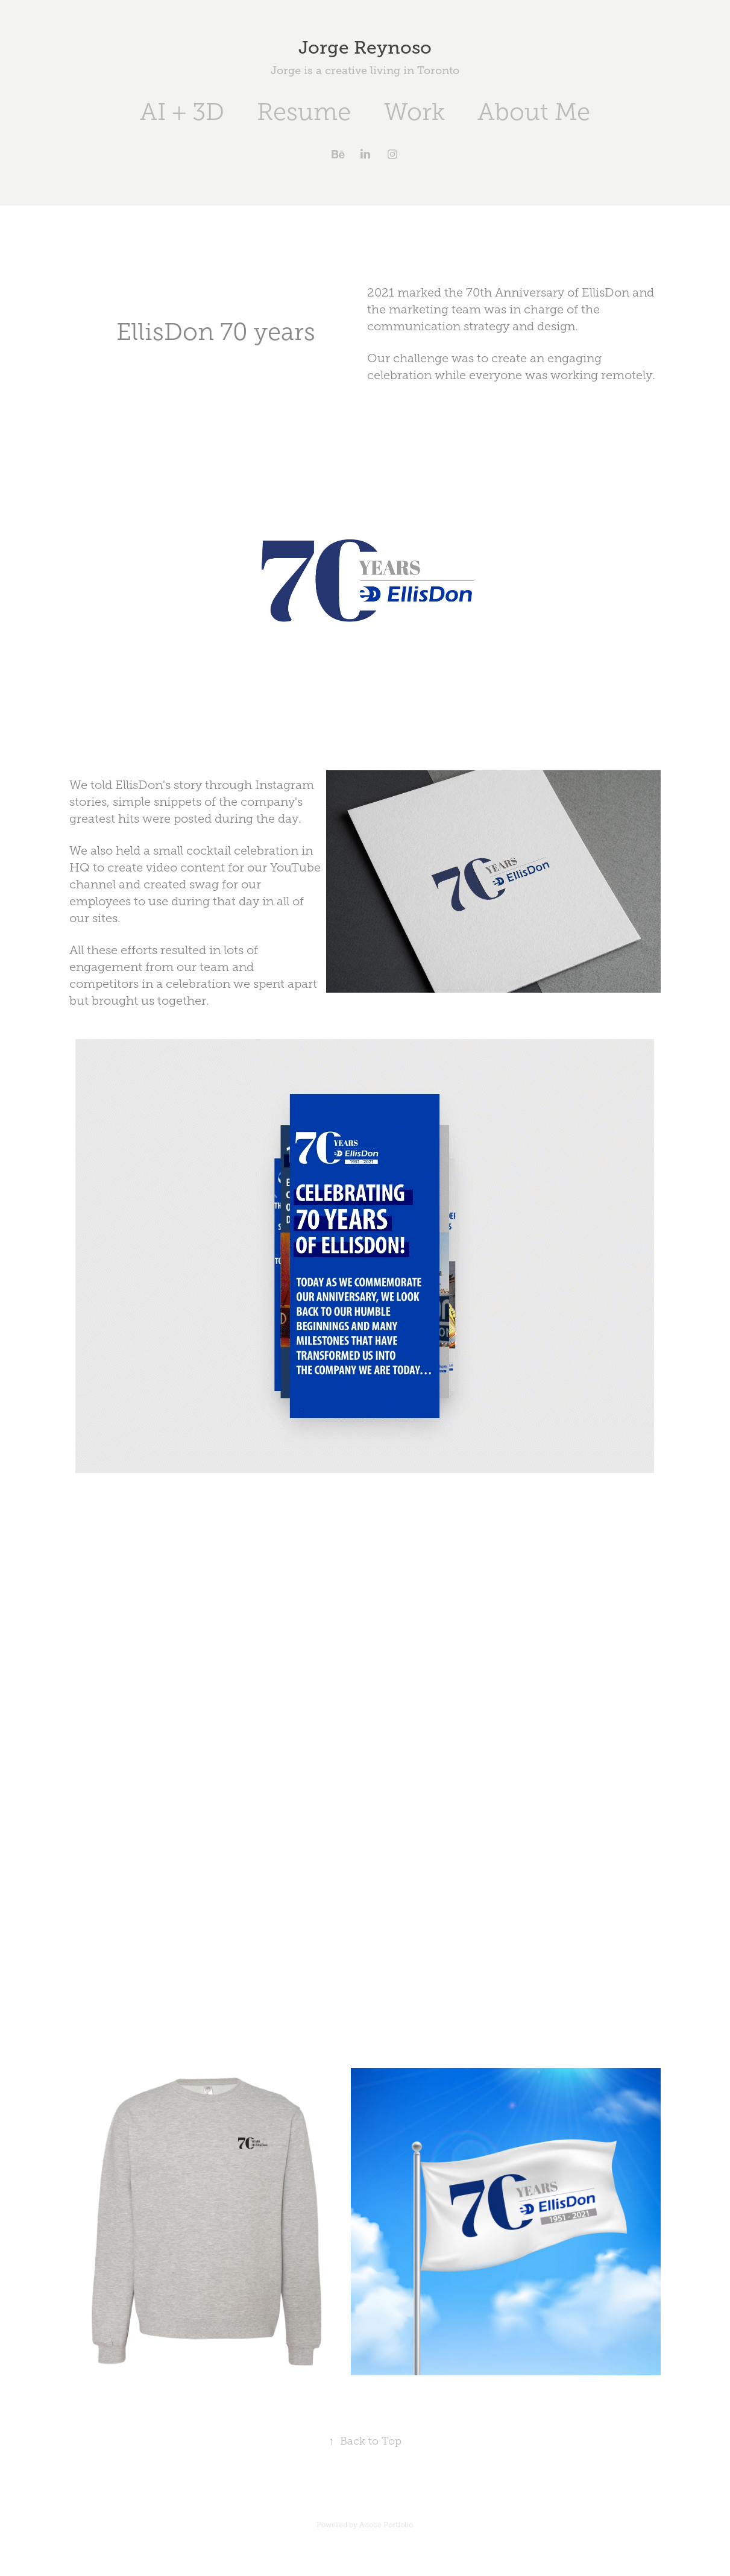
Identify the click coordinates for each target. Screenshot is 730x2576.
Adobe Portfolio (386, 2525)
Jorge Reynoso (365, 47)
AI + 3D (182, 111)
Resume (304, 111)
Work (414, 111)
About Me (533, 111)
